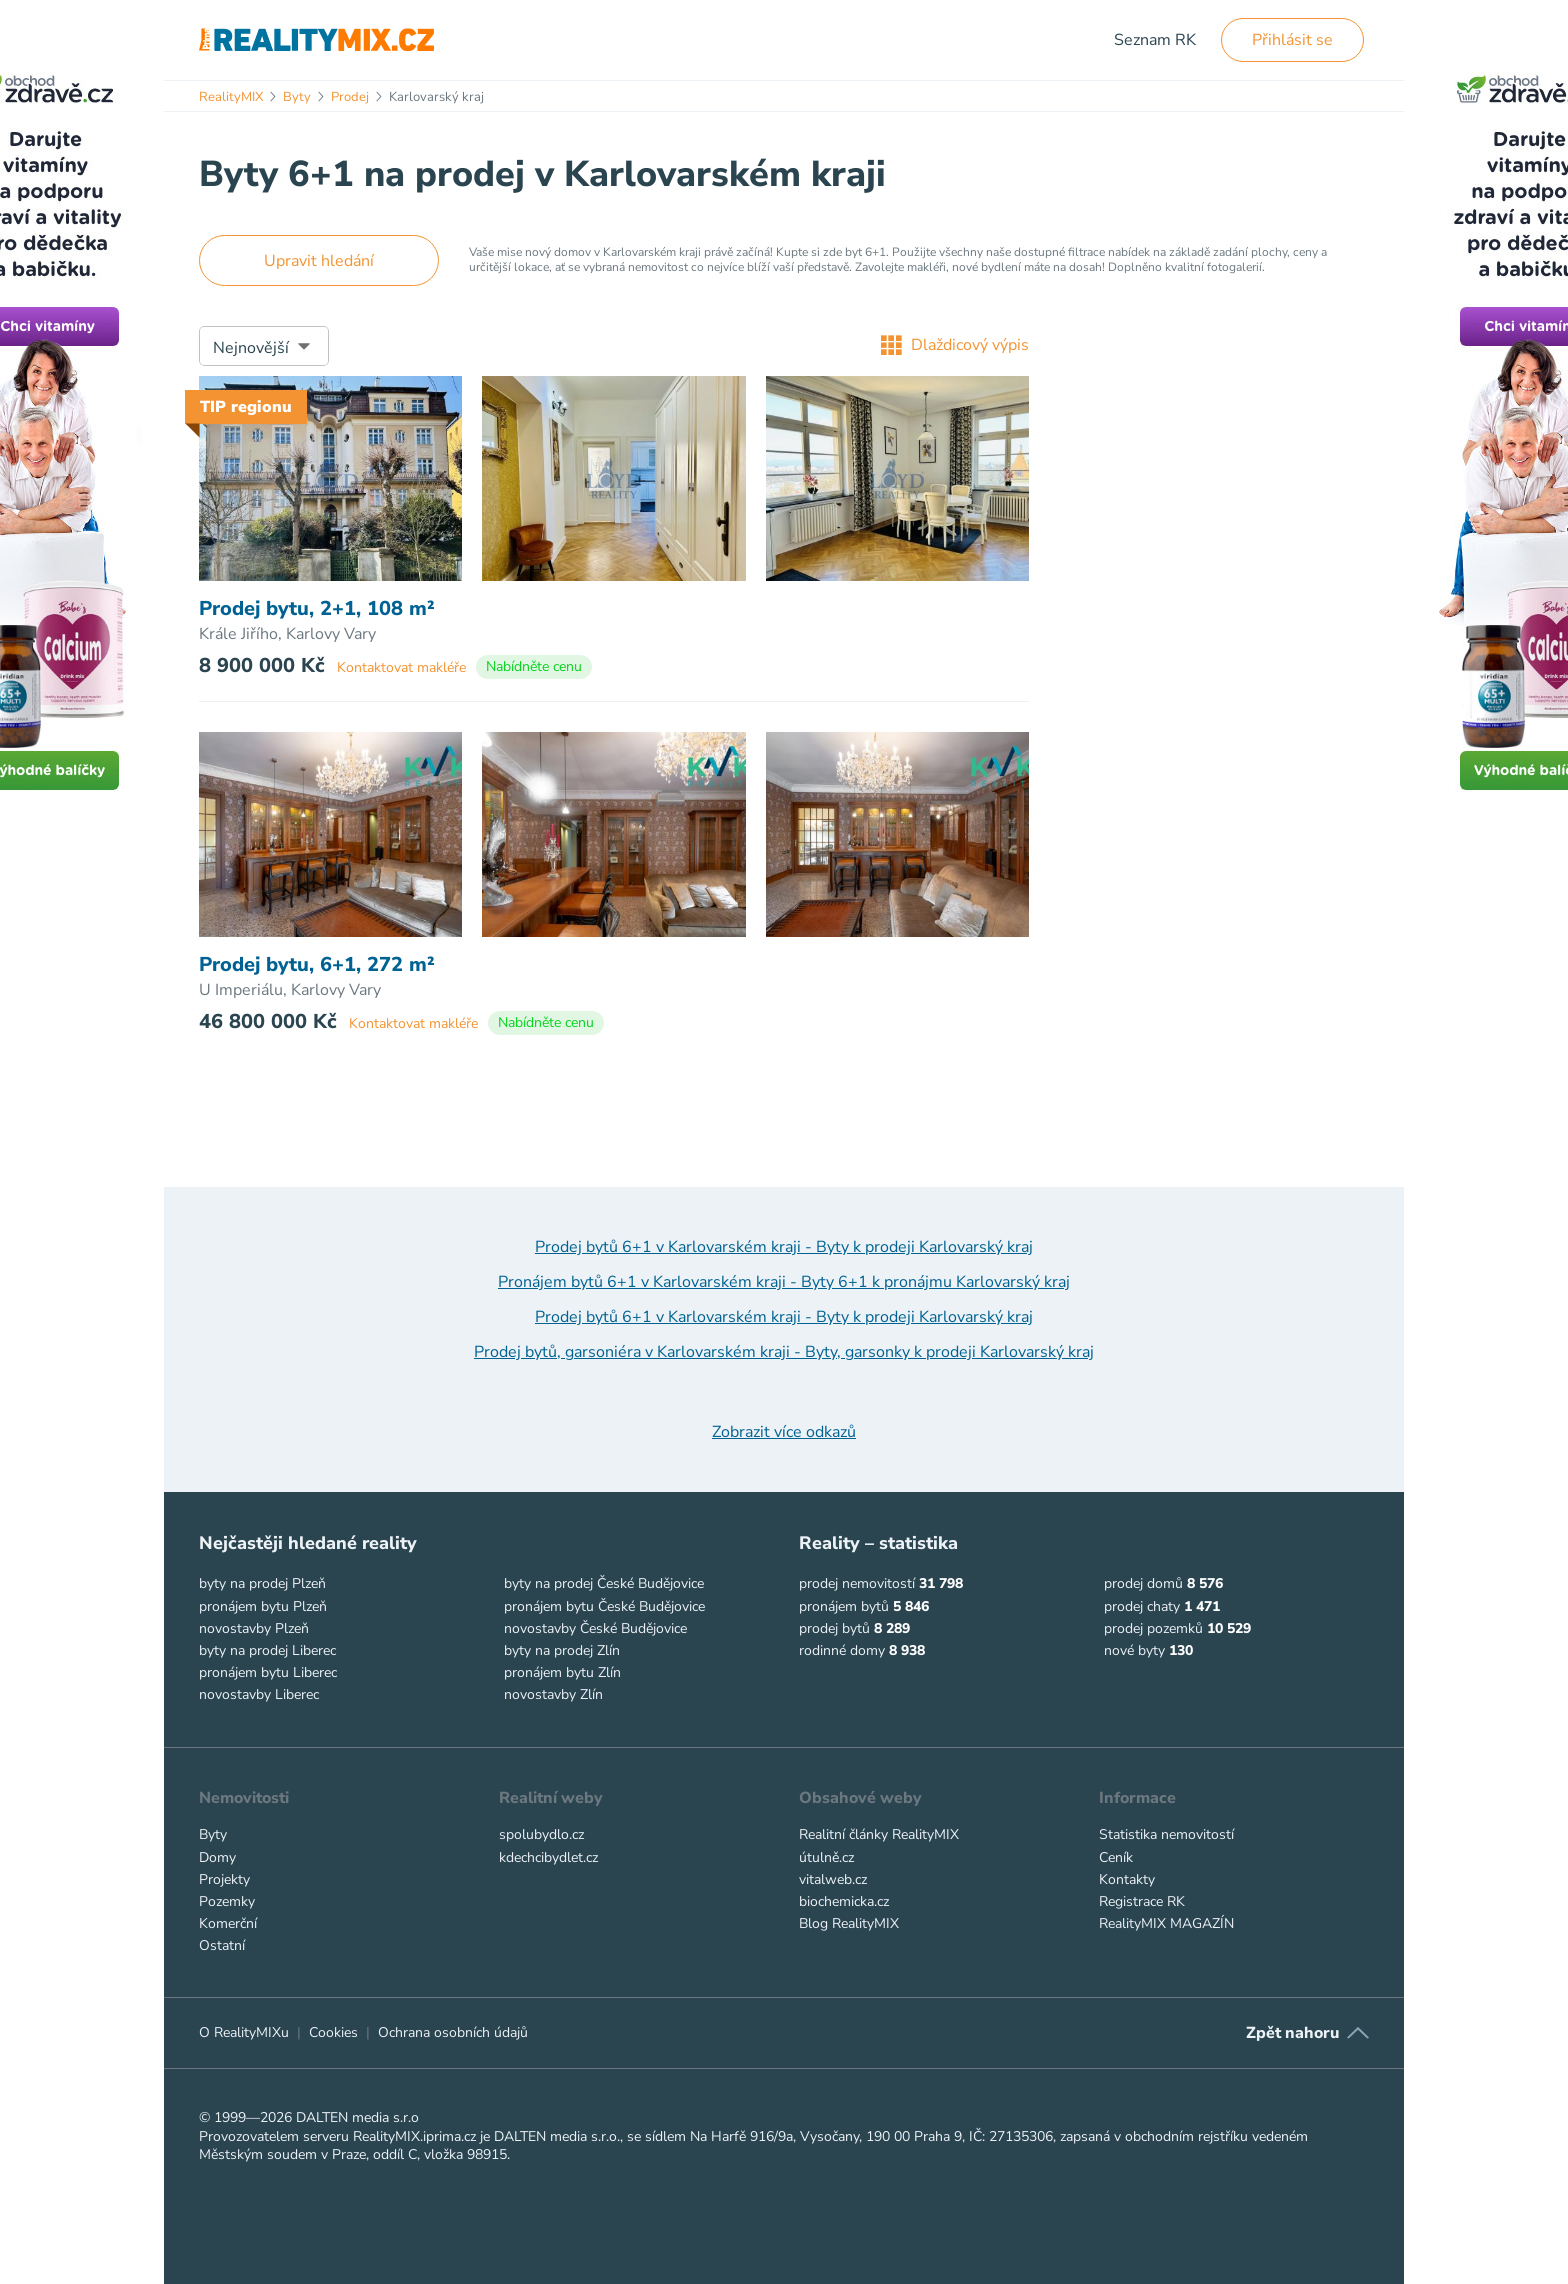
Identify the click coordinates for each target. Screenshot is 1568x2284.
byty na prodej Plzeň (262, 1583)
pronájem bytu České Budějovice (604, 1606)
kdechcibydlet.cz (548, 1857)
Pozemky (227, 1901)
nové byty (1134, 1650)
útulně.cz (826, 1857)
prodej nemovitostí (857, 1583)
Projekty (224, 1879)
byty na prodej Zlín (562, 1650)
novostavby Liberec (259, 1694)
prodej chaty (1142, 1606)
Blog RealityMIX (849, 1923)
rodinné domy (842, 1650)
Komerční (228, 1923)
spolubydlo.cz (541, 1834)
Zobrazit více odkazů (784, 1432)
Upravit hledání (319, 261)
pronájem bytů (844, 1606)
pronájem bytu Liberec (268, 1672)
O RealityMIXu (244, 2032)
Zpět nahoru (1292, 2033)
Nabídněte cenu (534, 666)
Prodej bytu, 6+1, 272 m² (317, 965)
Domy (217, 1857)
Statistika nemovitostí (1166, 1834)
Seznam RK (1155, 40)
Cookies (333, 2032)
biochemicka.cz (844, 1901)
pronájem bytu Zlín (562, 1672)
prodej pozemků (1153, 1628)
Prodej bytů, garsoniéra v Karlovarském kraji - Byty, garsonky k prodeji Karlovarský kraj (784, 1352)
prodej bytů (834, 1628)
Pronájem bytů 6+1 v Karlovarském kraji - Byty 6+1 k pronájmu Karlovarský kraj (784, 1282)
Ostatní (222, 1945)
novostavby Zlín (553, 1694)
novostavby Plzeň (254, 1628)
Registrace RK (1142, 1901)
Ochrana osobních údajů (453, 2032)
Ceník (1116, 1857)
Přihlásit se (1292, 40)
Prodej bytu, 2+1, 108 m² (317, 609)
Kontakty (1127, 1879)
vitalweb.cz (833, 1879)
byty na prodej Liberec (267, 1650)
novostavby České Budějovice (595, 1628)
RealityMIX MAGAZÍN (1166, 1923)
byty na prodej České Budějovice (604, 1583)
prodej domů (1143, 1583)
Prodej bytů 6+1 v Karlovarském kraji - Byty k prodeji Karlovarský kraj (784, 1247)
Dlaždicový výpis (955, 345)
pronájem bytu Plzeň (263, 1606)
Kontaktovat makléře (401, 667)
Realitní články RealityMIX (879, 1834)
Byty (213, 1834)
